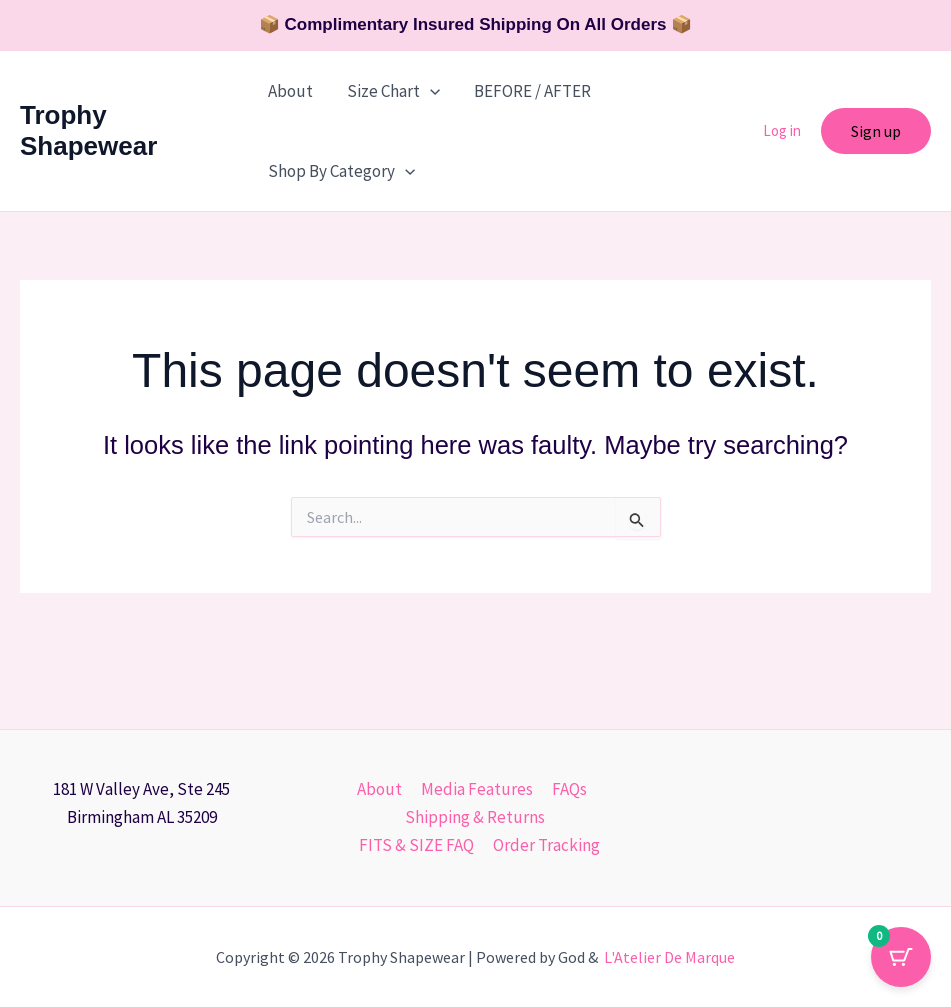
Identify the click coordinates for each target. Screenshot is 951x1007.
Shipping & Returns (475, 817)
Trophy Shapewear (88, 130)
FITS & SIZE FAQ (417, 845)
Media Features (476, 789)
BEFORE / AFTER (532, 91)
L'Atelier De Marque (669, 957)
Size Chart (393, 91)
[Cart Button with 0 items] (901, 957)
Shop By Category (341, 171)
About (290, 91)
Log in (782, 130)
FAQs (566, 789)
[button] (430, 91)
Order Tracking (545, 845)
